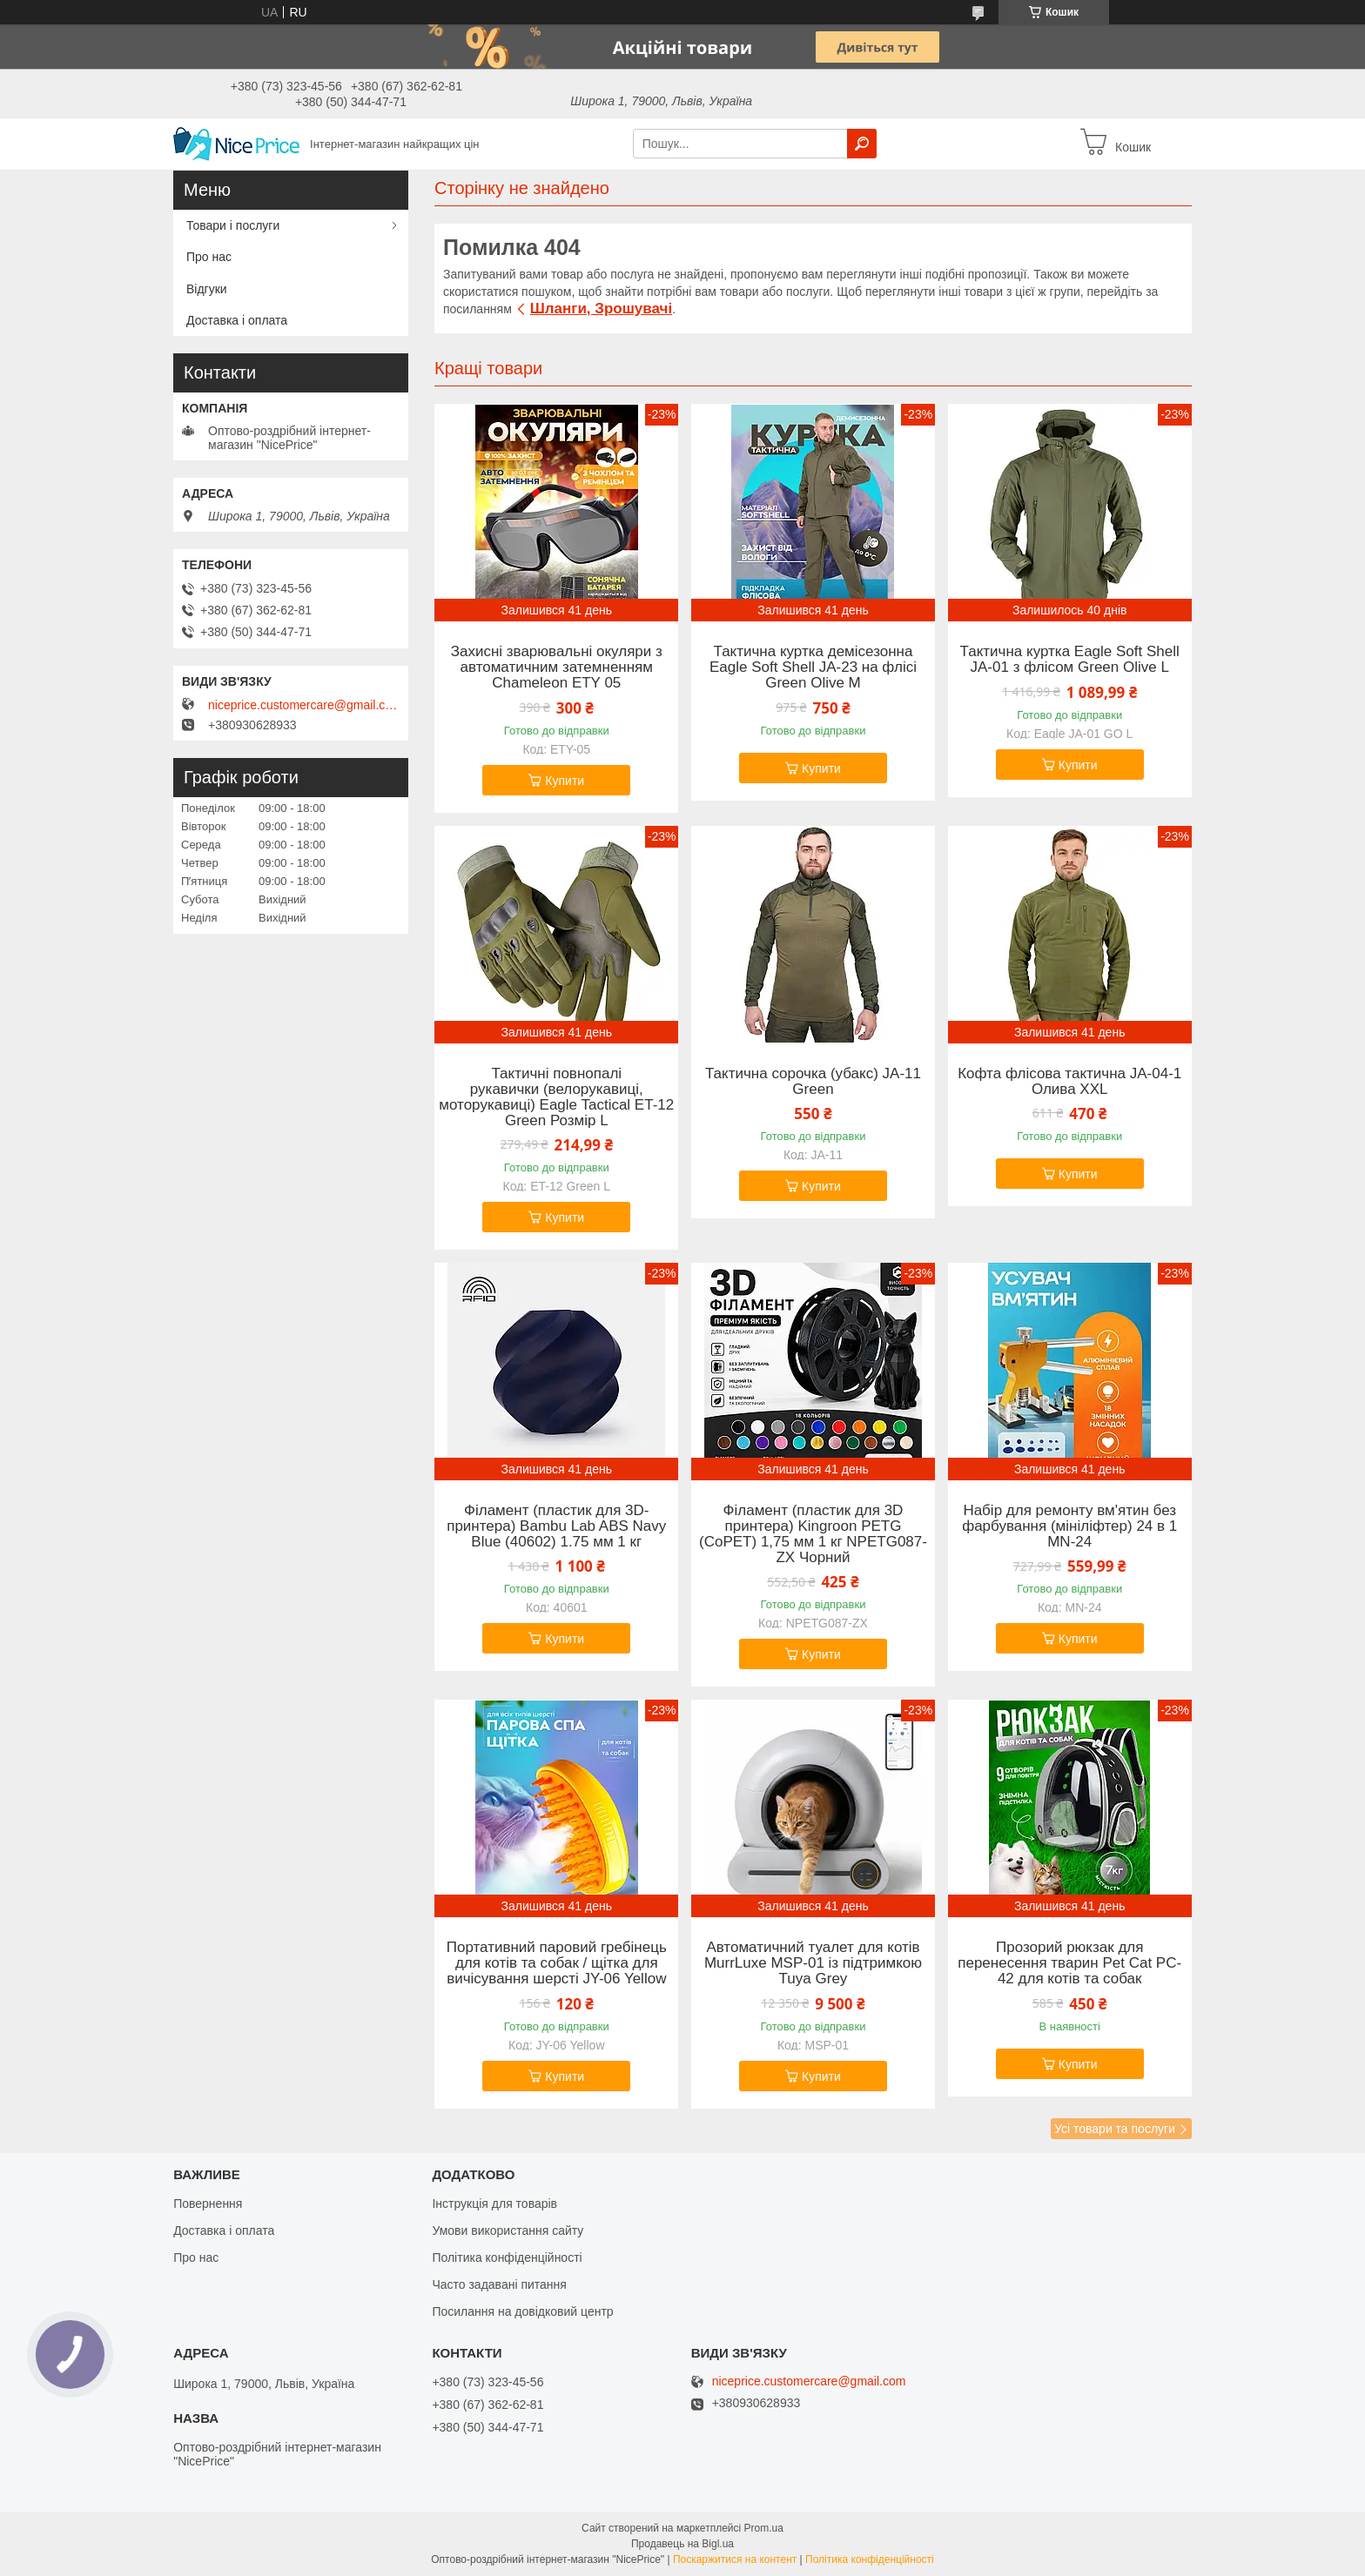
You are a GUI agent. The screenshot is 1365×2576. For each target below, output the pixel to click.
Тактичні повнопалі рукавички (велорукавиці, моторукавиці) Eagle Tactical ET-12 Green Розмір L (556, 1097)
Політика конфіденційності (507, 2257)
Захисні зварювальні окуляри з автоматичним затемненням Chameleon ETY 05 (556, 667)
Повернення (207, 2203)
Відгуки (206, 289)
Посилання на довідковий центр (522, 2311)
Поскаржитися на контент (735, 2559)
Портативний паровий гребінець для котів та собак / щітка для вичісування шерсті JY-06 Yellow (557, 1963)
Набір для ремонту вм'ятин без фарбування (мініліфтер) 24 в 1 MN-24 (1069, 1526)
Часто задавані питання (499, 2284)
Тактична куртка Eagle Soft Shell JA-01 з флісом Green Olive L (1070, 659)
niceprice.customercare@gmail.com (304, 705)
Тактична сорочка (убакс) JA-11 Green (813, 1081)
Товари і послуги (232, 225)
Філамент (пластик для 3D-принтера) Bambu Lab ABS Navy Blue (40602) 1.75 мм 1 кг (556, 1526)
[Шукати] (862, 143)
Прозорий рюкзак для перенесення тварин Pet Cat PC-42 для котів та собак (1069, 1963)
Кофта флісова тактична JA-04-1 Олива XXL (1069, 1081)
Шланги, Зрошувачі (601, 308)
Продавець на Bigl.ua (682, 2544)
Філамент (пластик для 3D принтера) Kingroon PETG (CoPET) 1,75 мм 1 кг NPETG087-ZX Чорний (813, 1534)
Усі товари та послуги (1114, 2129)
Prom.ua (763, 2528)
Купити (564, 781)
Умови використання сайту (507, 2230)
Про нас (209, 257)
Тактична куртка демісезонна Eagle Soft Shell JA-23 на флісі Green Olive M (813, 667)
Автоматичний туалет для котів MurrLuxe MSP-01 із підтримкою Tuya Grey (813, 1963)
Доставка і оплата (236, 320)
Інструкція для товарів (494, 2203)
